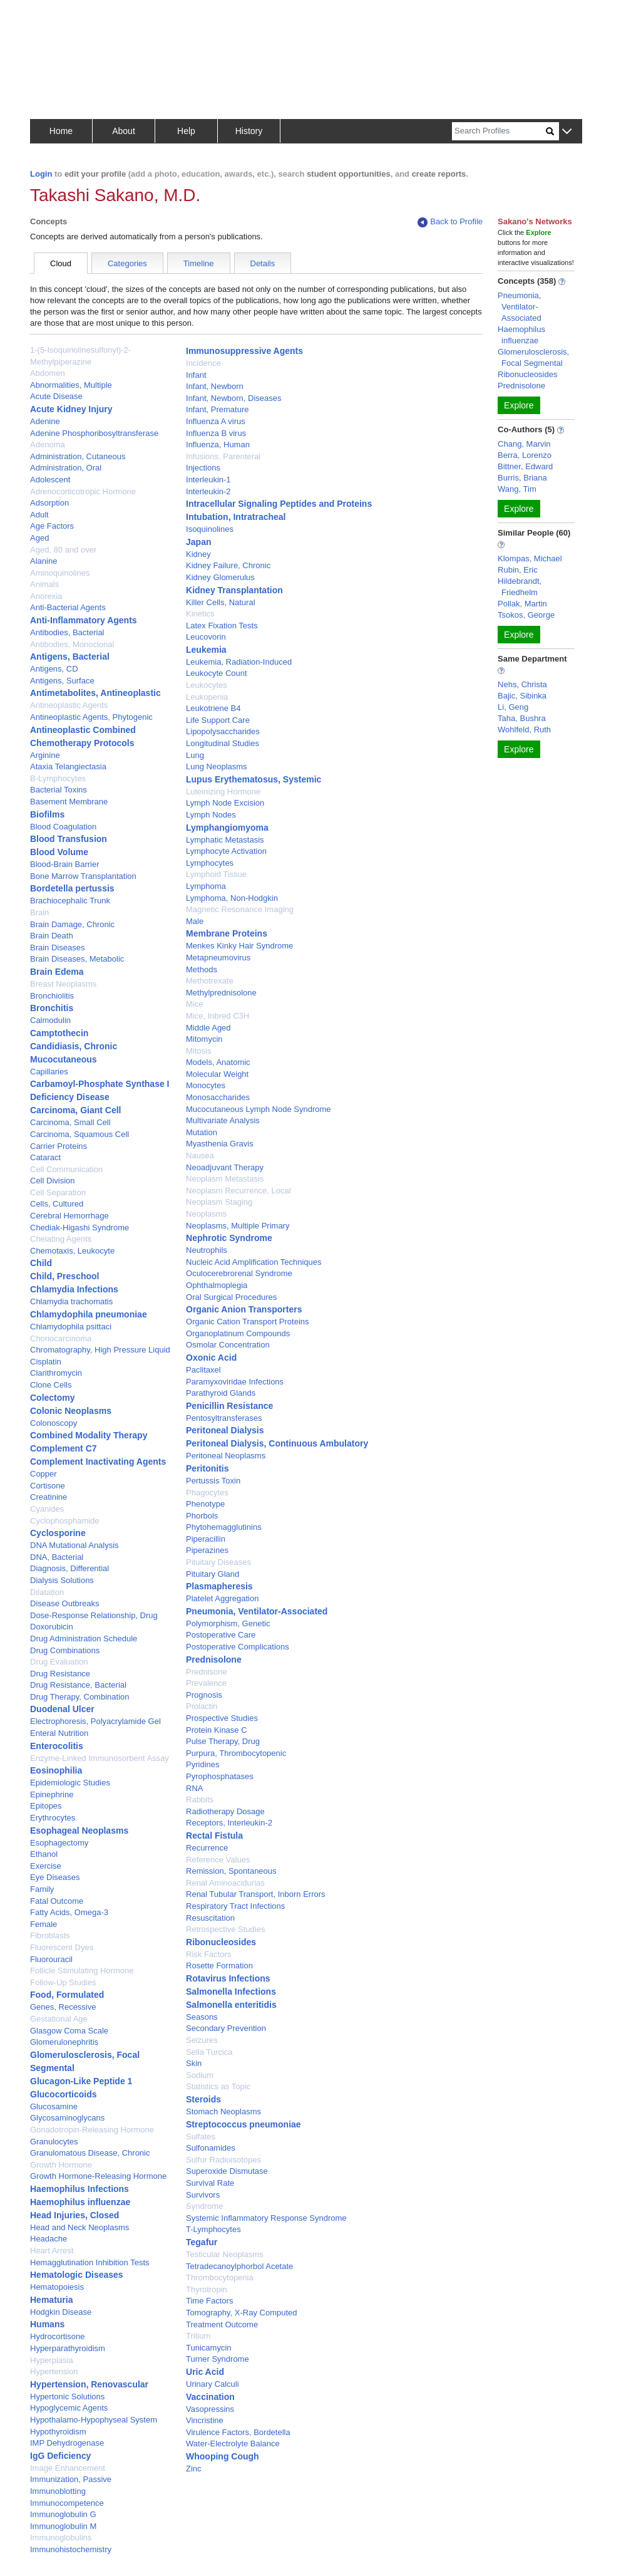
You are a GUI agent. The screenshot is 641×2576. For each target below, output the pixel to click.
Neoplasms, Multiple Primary (237, 1225)
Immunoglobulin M (63, 2526)
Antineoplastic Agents (69, 705)
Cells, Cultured (56, 1203)
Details (262, 263)
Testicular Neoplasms (225, 2254)
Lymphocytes (209, 863)
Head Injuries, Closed (74, 2215)
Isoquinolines (209, 529)
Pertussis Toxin (213, 1480)
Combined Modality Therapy (88, 1435)
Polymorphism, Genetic (228, 1623)
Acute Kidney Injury (71, 409)
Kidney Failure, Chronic (228, 565)
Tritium (198, 2335)
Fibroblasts (50, 1935)
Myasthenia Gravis (220, 1143)
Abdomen (47, 373)
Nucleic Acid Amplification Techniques (254, 1262)
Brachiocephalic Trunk (70, 900)
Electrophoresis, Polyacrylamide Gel (95, 1721)
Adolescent (50, 479)
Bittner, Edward (525, 466)
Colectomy (52, 1398)
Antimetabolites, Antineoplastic (95, 693)
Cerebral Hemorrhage (69, 1215)
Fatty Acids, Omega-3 (69, 1912)
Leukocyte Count (216, 673)
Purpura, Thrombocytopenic (236, 1753)
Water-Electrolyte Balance (233, 2443)
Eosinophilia (56, 1770)
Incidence (203, 363)
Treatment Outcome (222, 2324)
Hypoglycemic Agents (69, 2407)
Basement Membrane (69, 801)
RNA (194, 1788)
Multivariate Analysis (223, 1120)
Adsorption (49, 502)
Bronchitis (51, 1008)
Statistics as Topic (218, 2086)
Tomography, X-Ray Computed (241, 2312)
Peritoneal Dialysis (225, 1430)
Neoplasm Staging (219, 1202)
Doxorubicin (51, 1626)
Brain (39, 912)
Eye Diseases (54, 1877)
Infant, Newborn (215, 386)
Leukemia (206, 650)
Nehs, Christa (522, 684)
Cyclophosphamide (65, 1520)
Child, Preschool (64, 1276)
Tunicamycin (208, 2347)
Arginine (45, 755)
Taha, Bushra (522, 718)
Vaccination (210, 2397)
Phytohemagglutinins (224, 1527)
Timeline (198, 263)
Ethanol (44, 1854)
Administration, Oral (65, 467)
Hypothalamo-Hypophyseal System (93, 2419)
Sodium (199, 2075)
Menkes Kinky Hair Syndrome (239, 945)
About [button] (123, 131)
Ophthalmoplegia (216, 1285)
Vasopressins (210, 2409)
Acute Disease (56, 396)
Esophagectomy (59, 1842)
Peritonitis (207, 1468)
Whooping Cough (222, 2456)
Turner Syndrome (217, 2359)
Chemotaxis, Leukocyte (72, 1250)
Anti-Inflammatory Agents (83, 620)
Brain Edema (57, 972)
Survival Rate (210, 2183)
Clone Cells (50, 1384)
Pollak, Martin (522, 603)
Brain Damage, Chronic (72, 924)
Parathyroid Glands (220, 1393)
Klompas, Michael (530, 558)
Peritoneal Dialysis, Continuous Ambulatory (277, 1443)
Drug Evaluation (59, 1661)
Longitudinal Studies (222, 743)
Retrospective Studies (225, 1929)
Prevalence (206, 1683)
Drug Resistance (60, 1673)
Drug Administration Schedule (83, 1638)
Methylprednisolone (221, 992)
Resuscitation (210, 1918)
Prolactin (202, 1706)
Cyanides (47, 1509)
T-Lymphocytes (213, 2229)
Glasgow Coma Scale (69, 2030)
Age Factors (52, 526)
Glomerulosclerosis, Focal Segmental (533, 357)
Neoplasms (206, 1213)
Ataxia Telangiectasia (68, 766)
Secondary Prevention (226, 2028)
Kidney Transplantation (234, 590)
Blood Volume (59, 852)
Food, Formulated (67, 1995)
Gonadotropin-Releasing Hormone (92, 2129)
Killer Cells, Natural (220, 602)
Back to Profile (450, 222)
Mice (194, 1004)
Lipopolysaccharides (223, 731)
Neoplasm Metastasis (225, 1178)
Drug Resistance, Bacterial (78, 1685)
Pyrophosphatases (220, 1776)
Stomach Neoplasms (223, 2111)
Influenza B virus (216, 433)
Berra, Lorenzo (524, 455)
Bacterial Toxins (58, 789)
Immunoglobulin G (63, 2514)
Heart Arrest (51, 2250)
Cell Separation (58, 1192)
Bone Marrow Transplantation (83, 876)
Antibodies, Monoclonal (72, 644)
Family (42, 1889)
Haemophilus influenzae (80, 2202)
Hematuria (51, 2300)
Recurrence (207, 1847)
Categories (127, 263)
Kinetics (200, 613)
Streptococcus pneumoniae (243, 2124)
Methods (201, 969)
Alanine (43, 561)
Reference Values (218, 1859)
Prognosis (204, 1695)
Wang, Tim (517, 489)
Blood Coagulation (63, 826)
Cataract (45, 1157)
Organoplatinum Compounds (238, 1333)
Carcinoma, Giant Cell (75, 1110)
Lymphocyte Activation (226, 851)
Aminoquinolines (60, 573)
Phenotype (205, 1504)
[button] (567, 132)
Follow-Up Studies (63, 1982)
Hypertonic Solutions (67, 2396)
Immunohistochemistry (70, 2549)
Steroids (203, 2099)
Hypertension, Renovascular (89, 2384)
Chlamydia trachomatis (71, 1301)
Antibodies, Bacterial (67, 632)
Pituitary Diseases (218, 1562)
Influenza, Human (218, 444)
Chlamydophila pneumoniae (88, 1314)
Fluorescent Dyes (61, 1947)
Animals (44, 584)
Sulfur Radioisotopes (223, 2159)
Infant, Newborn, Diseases (233, 398)
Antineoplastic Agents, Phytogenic (91, 717)
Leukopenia (207, 697)
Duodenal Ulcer (62, 1709)
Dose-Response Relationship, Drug (94, 1615)
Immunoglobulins (60, 2537)
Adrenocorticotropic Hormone (83, 491)
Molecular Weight (217, 1074)
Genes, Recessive (63, 2007)
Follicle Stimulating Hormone (81, 1970)
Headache (48, 2238)
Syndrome (204, 2206)
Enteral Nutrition (59, 1733)
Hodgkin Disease (60, 2312)
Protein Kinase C (216, 1730)
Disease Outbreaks (65, 1603)
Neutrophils (206, 1250)
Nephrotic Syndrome (229, 1238)
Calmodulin (50, 1020)
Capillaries (49, 1071)
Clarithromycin (56, 1373)
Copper (43, 1473)
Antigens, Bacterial (70, 657)
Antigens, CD (54, 668)
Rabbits (199, 1799)
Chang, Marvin (524, 444)
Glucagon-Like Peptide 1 (81, 2081)
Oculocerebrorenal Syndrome (239, 1273)
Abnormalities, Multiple (71, 385)
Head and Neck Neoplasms (79, 2227)
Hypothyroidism (58, 2431)
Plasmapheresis (219, 1586)
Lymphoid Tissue (216, 874)
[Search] (499, 131)
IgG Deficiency (60, 2456)
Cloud (60, 263)
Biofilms (47, 814)
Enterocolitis (56, 1746)
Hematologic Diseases (76, 2275)
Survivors (203, 2194)
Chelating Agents (60, 1239)
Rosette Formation (219, 1965)
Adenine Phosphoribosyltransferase (94, 433)
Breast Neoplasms (63, 984)
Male (194, 921)
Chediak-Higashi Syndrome (79, 1227)
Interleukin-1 (208, 479)
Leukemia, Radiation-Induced (239, 662)
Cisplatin (45, 1361)
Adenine (45, 421)
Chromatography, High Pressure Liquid (100, 1349)
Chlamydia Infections (74, 1289)
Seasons (202, 2017)
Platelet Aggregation (222, 1598)
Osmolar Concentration (228, 1344)
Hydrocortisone (57, 2336)
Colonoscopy (53, 1423)
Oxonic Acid (211, 1358)
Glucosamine (54, 2106)
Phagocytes (207, 1492)
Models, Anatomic (218, 1062)
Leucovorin (206, 636)
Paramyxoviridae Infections (235, 1381)
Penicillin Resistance (229, 1406)
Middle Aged (208, 1027)
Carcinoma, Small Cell (70, 1122)
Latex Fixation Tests (222, 625)
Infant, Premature (217, 409)
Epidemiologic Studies (70, 1782)
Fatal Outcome (56, 1901)
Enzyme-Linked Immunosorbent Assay (99, 1758)
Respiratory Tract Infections (235, 1906)
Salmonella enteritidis (231, 2005)
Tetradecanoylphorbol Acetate (239, 2266)
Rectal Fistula (214, 1836)
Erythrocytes (52, 1817)
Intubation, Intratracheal (235, 517)
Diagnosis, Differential (69, 1568)
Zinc (194, 2468)
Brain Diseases (57, 947)
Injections (203, 467)
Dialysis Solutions (62, 1580)
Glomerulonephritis (64, 2042)
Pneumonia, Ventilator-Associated (256, 1611)
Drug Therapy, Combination (80, 1696)
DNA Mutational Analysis (74, 1545)
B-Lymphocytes (58, 778)
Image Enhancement (67, 2468)
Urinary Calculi (212, 2384)
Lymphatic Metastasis (225, 839)
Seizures (202, 2040)
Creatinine (48, 1497)
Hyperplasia (51, 2360)
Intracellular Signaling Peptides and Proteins (279, 504)
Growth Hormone (61, 2164)
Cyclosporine (58, 1533)
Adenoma (47, 444)
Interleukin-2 (208, 491)
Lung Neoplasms (216, 766)
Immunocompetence (67, 2503)
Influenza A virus (215, 421)
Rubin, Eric (518, 569)
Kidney (198, 554)
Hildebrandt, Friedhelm (519, 586)
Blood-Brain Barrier (65, 864)
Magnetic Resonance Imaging (240, 909)
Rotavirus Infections (228, 1978)
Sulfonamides (210, 2148)
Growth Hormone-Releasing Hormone (98, 2176)
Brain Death (51, 935)
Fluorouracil (51, 1959)
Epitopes (46, 1805)
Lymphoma (206, 886)
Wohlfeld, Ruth (524, 729)
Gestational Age (59, 2018)
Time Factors (209, 2300)
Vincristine (204, 2420)
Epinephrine (51, 1794)
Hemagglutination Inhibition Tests (90, 2262)
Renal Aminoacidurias (225, 1883)
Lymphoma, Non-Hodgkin (232, 898)
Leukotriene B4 (213, 708)
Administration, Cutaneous (77, 456)
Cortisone (47, 1485)
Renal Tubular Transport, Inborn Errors (256, 1894)
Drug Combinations (65, 1650)
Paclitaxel (203, 1369)
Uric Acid (205, 2372)
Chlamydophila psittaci (70, 1326)
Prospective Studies (222, 1718)
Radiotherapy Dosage (225, 1811)
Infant (196, 375)
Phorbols (202, 1515)
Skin (194, 2063)
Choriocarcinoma (60, 1338)
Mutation (201, 1132)
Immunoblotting (58, 2491)
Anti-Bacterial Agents (68, 607)
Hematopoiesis (57, 2287)
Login (41, 174)
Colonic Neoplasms (70, 1411)
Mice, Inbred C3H (217, 1016)
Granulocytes (54, 2141)
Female (43, 1924)
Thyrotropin (206, 2289)
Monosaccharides (218, 1097)
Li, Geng (513, 707)
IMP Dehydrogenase (67, 2443)
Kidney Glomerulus (220, 577)
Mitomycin (204, 1039)
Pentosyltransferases (224, 1418)
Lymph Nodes (211, 814)
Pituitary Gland (212, 1574)
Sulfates (200, 2136)
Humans (47, 2324)
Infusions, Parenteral (223, 456)
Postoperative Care (220, 1634)
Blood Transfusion (68, 839)
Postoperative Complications (237, 1646)
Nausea (200, 1155)
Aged (39, 538)
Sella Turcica (209, 2052)
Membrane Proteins (226, 933)
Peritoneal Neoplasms (225, 1455)
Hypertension (54, 2371)
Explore (518, 405)
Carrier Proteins (58, 1146)
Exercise (45, 1866)
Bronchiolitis (52, 995)
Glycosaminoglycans (67, 2117)
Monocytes (205, 1085)
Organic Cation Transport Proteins (247, 1321)
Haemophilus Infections (79, 2189)
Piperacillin (205, 1539)
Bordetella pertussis (72, 888)
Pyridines (202, 1764)
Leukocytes (206, 685)
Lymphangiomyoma (227, 828)
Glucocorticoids (63, 2094)
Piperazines (207, 1550)
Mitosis (198, 1051)
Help (186, 131)
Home (61, 131)
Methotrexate (209, 980)
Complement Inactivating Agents (98, 1462)
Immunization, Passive (70, 2479)
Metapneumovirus (218, 957)
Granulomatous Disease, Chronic (90, 2153)
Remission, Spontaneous (231, 1871)
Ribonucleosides (221, 1942)
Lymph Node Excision (225, 803)
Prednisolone (214, 1659)
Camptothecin (59, 1033)
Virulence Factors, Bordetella (238, 2432)
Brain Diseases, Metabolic (77, 958)
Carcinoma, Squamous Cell (79, 1134)
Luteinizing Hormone (223, 791)
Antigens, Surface (62, 680)
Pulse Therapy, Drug (223, 1741)
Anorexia (46, 596)
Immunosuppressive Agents (244, 351)
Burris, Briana (522, 477)
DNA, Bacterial (56, 1557)
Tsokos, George (526, 615)
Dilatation (47, 1592)
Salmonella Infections (231, 1992)
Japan (198, 542)
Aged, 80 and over (63, 549)
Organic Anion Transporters (244, 1309)
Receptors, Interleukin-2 (229, 1822)
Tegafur (201, 2242)
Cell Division (52, 1180)
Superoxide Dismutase (227, 2171)
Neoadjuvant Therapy (225, 1167)
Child (41, 1263)
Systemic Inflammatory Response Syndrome (266, 2218)
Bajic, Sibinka (522, 695)
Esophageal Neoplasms (79, 1831)
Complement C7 (63, 1448)
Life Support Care (218, 720)
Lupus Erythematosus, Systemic (253, 779)
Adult (39, 514)
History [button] (249, 131)
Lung (195, 755)
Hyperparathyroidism (67, 2348)
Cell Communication (66, 1169)
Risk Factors (208, 1954)
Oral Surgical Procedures (231, 1297)
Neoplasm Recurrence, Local (238, 1190)
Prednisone (206, 1671)
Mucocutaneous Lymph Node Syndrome (258, 1109)
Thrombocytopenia (220, 2277)
